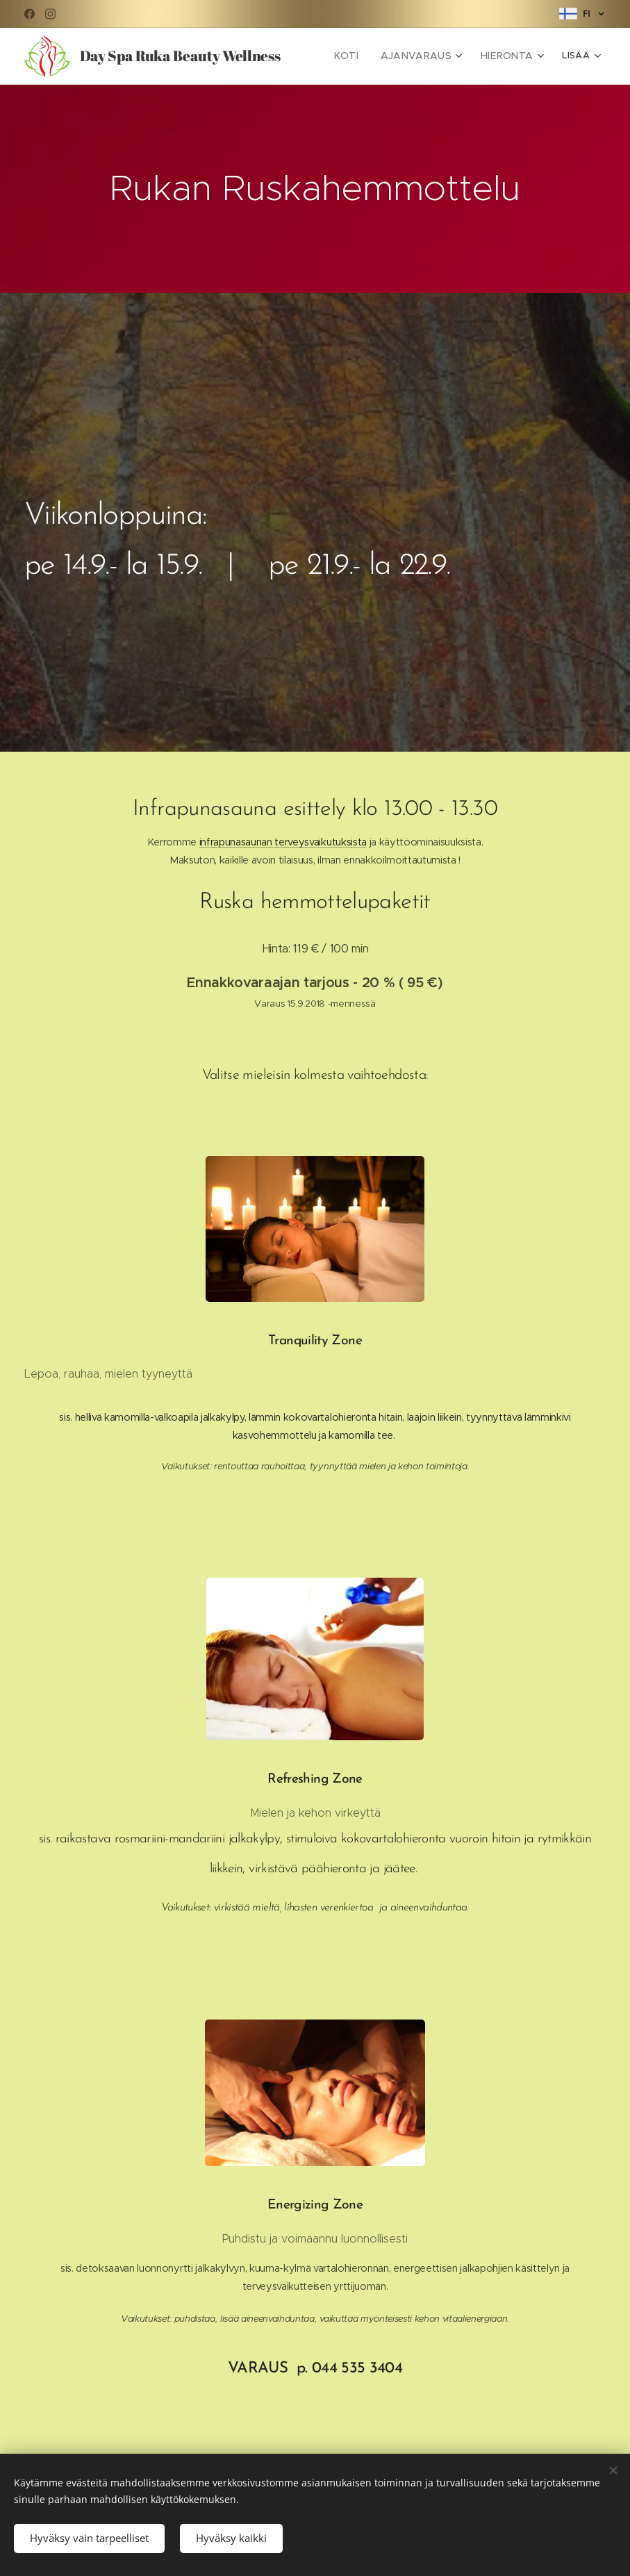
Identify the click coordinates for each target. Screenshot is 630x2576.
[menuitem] (360, 56)
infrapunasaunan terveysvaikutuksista (283, 842)
